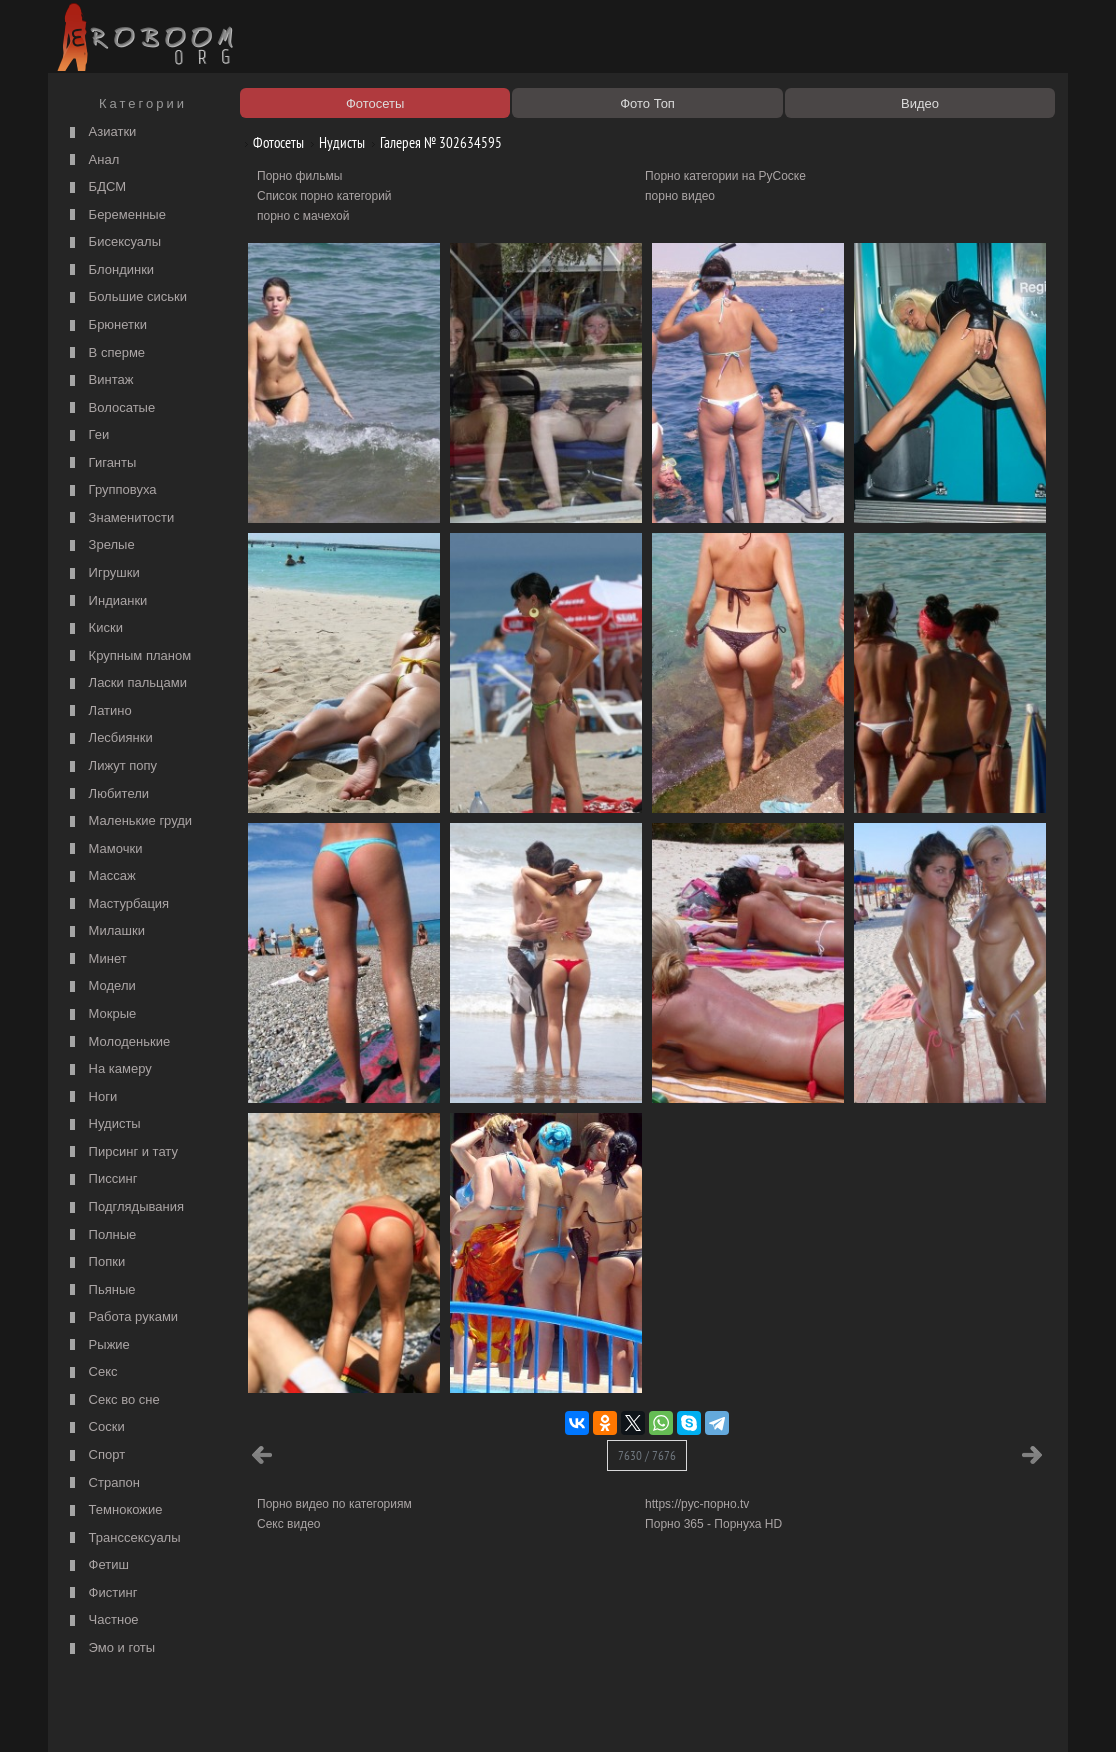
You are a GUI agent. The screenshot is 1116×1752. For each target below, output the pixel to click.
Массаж (100, 876)
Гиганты (100, 463)
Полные (100, 1235)
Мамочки (103, 849)
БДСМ (95, 187)
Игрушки (102, 573)
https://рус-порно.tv (697, 1504)
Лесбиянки (109, 738)
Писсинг (101, 1179)
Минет (96, 959)
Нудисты (103, 1124)
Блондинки (109, 270)
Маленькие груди (128, 821)
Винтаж (99, 380)
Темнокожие (114, 1510)
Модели (100, 986)
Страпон (102, 1483)
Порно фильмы (299, 176)
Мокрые (100, 1014)
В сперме (105, 353)
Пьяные (100, 1290)
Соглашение (331, 1714)
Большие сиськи (126, 297)
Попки (95, 1262)
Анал (92, 160)
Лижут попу (111, 766)
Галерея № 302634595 (433, 142)
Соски (95, 1427)
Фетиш (97, 1565)
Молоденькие (117, 1042)
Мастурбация (117, 904)
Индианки (106, 601)
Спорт (95, 1455)
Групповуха (111, 490)
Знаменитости (119, 518)
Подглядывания (124, 1207)
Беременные (115, 215)
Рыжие (97, 1345)
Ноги (91, 1097)
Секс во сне (112, 1400)
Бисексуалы (113, 242)
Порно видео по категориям (334, 1504)
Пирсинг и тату (121, 1152)
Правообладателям (236, 1714)
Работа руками (121, 1317)
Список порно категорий (324, 196)
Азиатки (100, 132)
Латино (98, 711)
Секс (91, 1372)
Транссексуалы (123, 1538)
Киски (94, 628)
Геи (87, 435)
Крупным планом (128, 656)
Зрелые (100, 545)
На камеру (108, 1069)
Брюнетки (106, 325)
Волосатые (110, 408)
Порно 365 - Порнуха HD (713, 1524)
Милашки (105, 931)
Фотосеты (271, 142)
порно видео (680, 196)
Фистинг (101, 1593)
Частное (102, 1620)
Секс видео (289, 1524)
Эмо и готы (110, 1648)
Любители (107, 794)
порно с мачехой (303, 216)
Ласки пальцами (126, 683)
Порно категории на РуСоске (725, 176)
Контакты (400, 1714)
